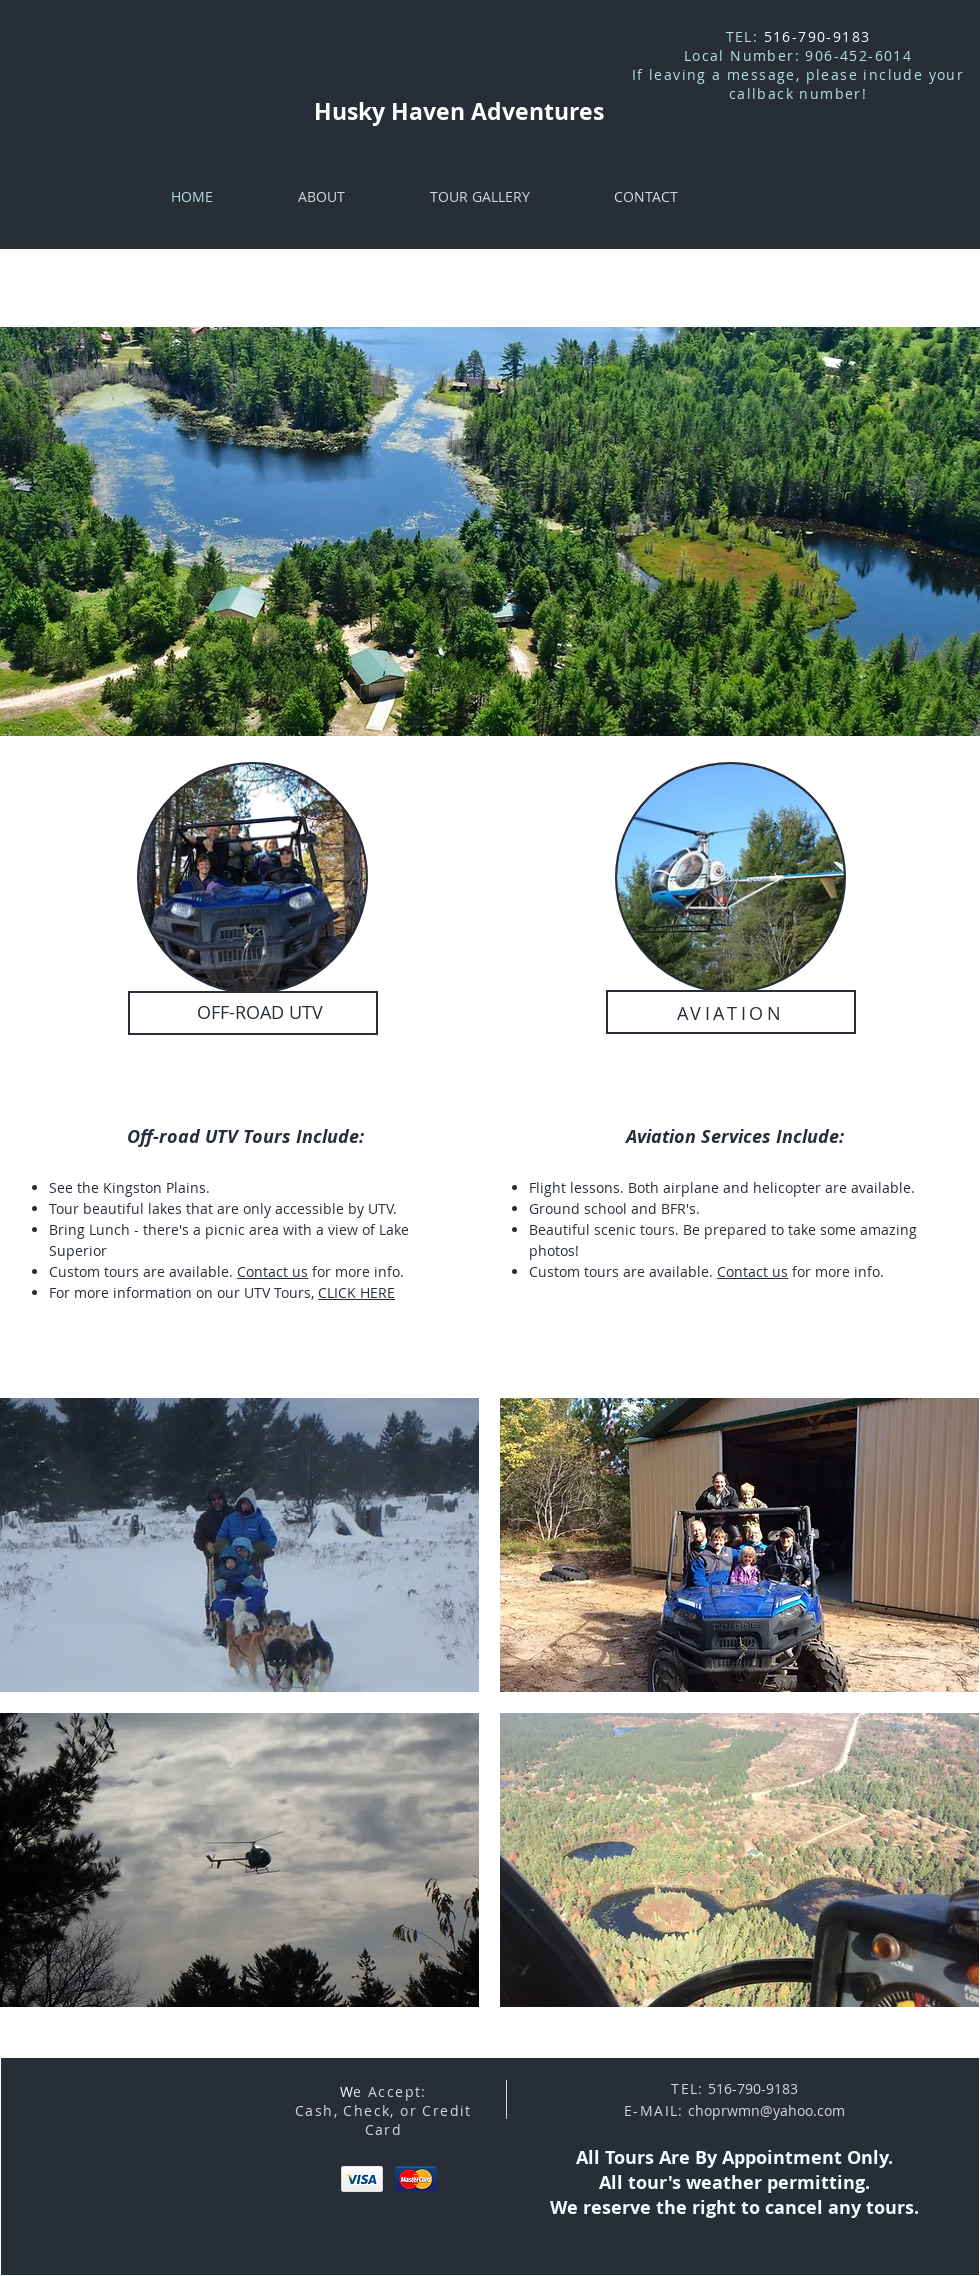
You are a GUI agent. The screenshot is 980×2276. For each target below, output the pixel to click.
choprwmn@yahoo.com (766, 2110)
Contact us (272, 1271)
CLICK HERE (356, 1292)
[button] (239, 1545)
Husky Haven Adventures (459, 111)
